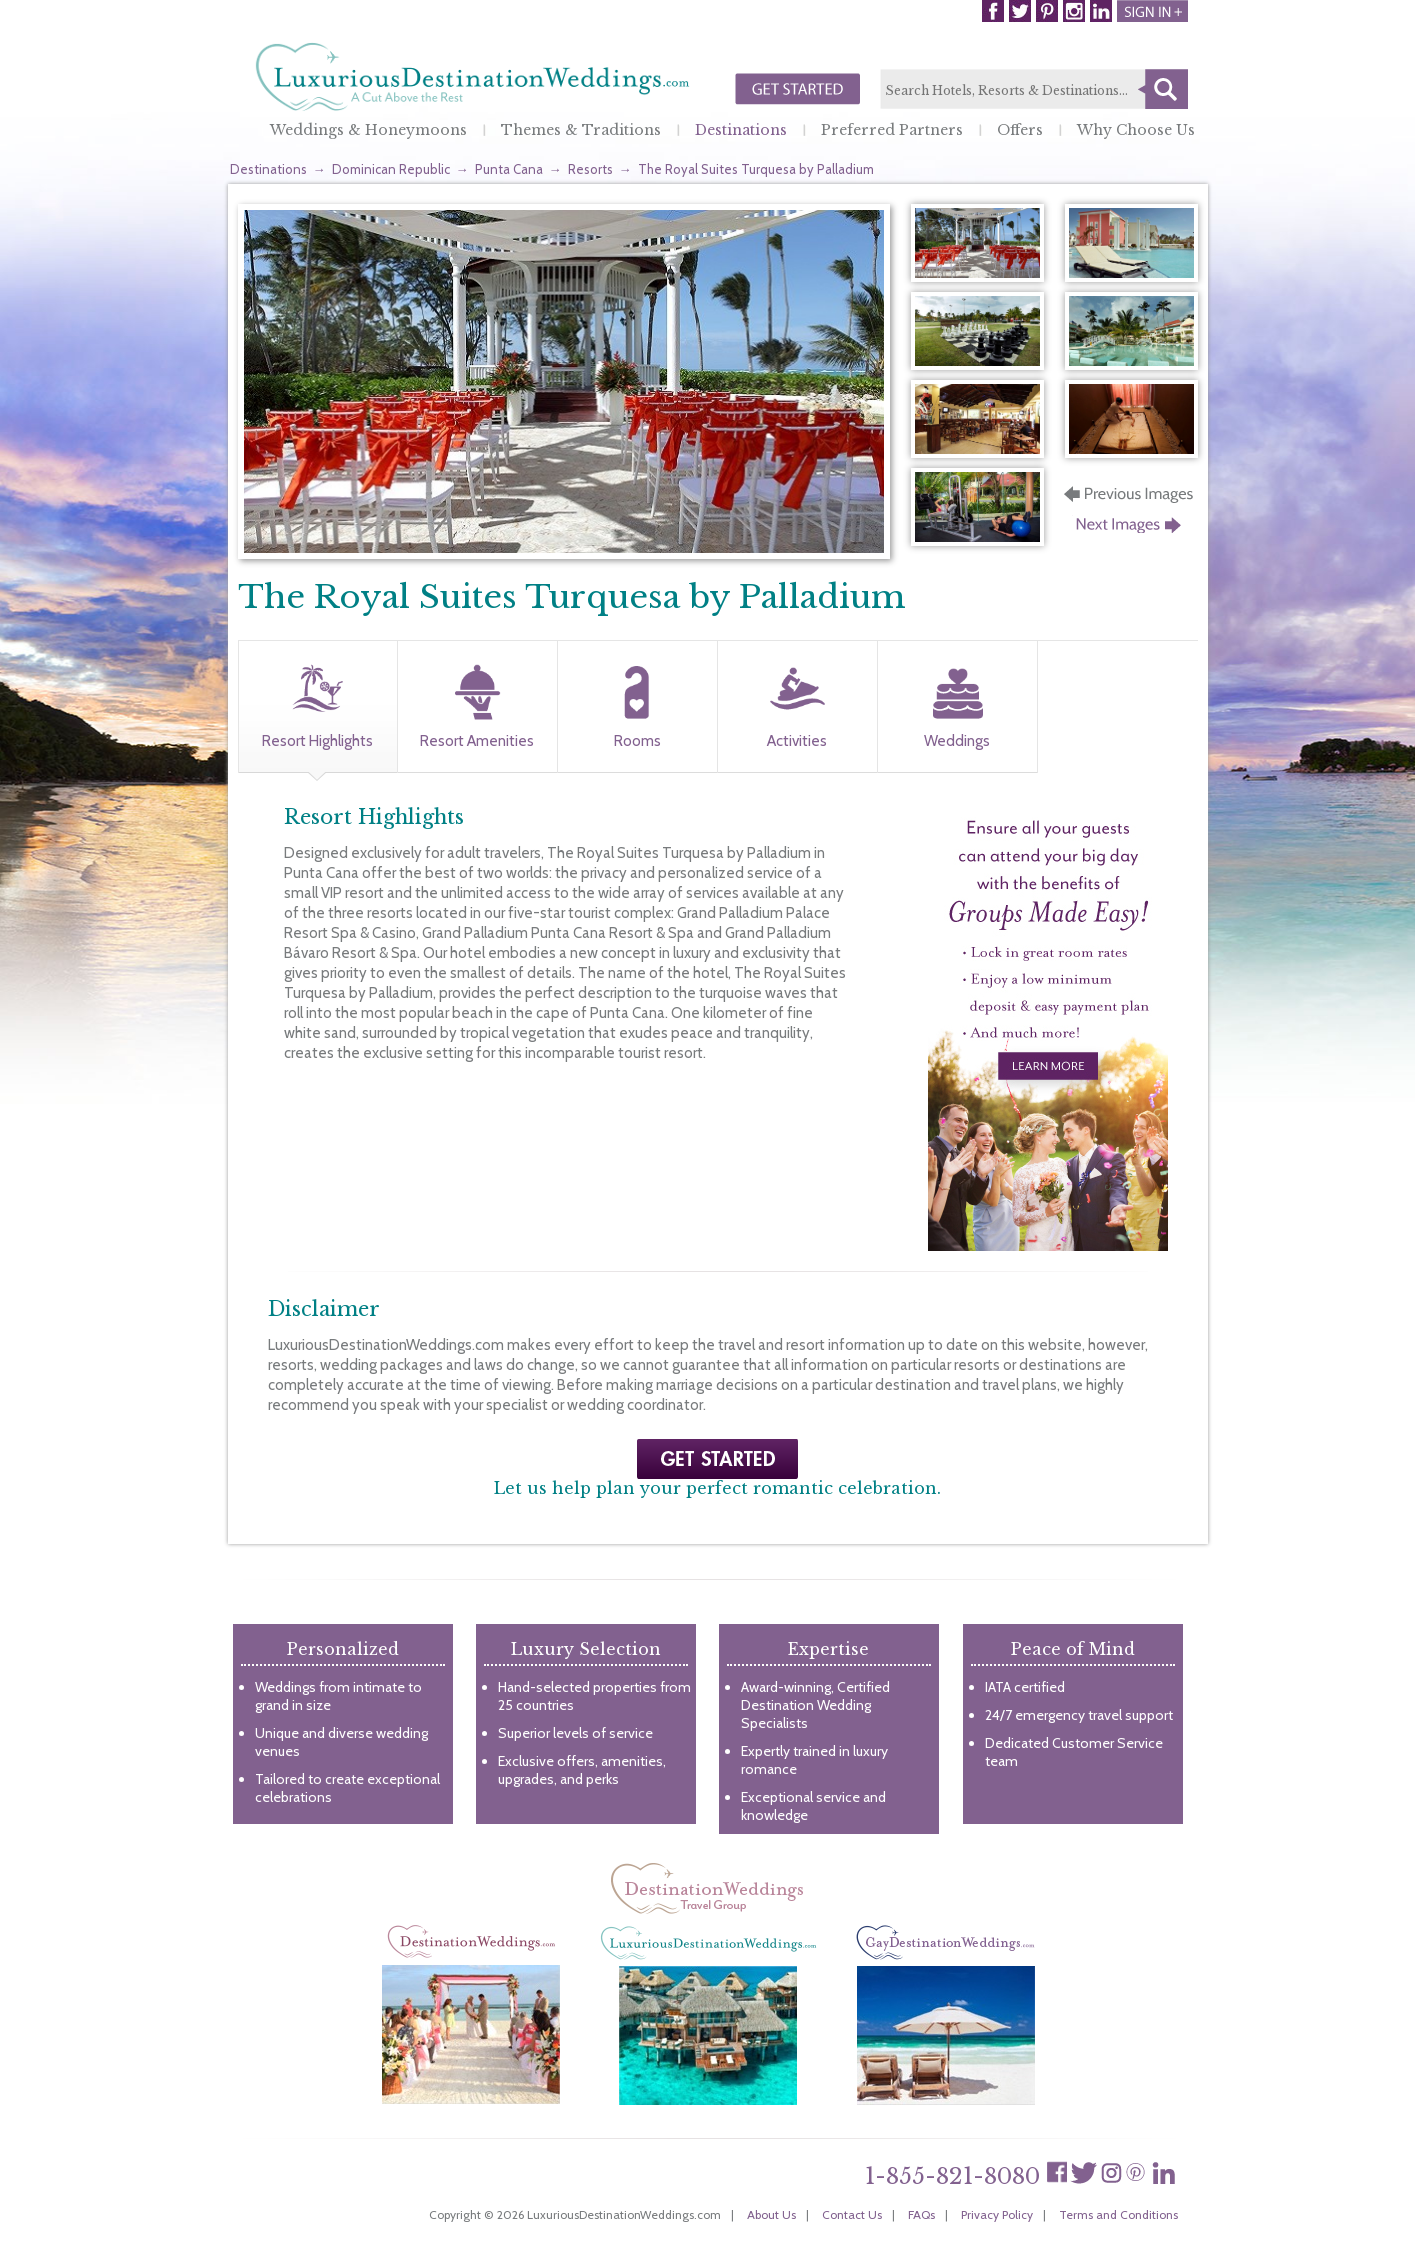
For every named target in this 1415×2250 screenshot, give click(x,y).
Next (1130, 531)
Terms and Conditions (1118, 2214)
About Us (771, 2214)
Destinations (741, 130)
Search (1163, 89)
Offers (1020, 130)
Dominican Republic (391, 169)
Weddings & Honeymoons (368, 130)
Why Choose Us (1136, 130)
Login (1152, 11)
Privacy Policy (997, 2214)
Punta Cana (509, 169)
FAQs (921, 2214)
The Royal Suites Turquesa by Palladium (756, 169)
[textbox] (1034, 90)
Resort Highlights (317, 741)
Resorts (590, 169)
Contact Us (852, 2214)
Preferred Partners (892, 130)
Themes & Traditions (581, 130)
